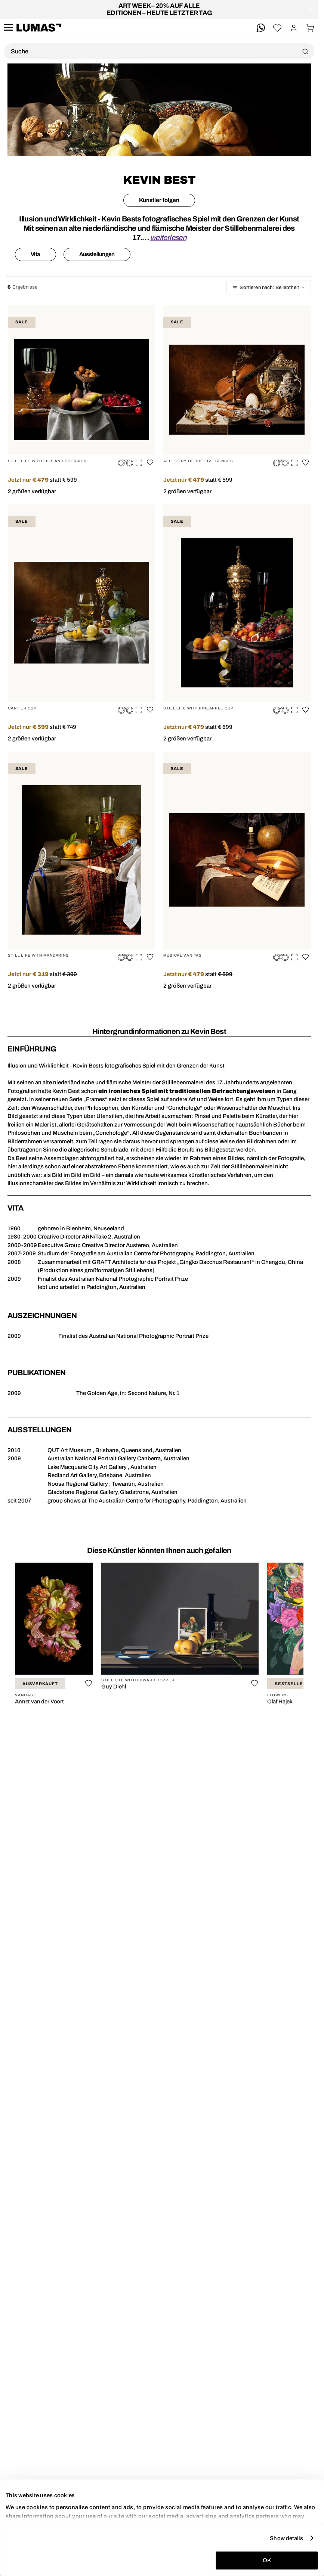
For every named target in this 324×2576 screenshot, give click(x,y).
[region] (159, 1636)
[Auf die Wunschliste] (150, 462)
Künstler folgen (159, 200)
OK (267, 2560)
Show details (286, 2538)
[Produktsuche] (159, 51)
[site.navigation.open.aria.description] (8, 28)
